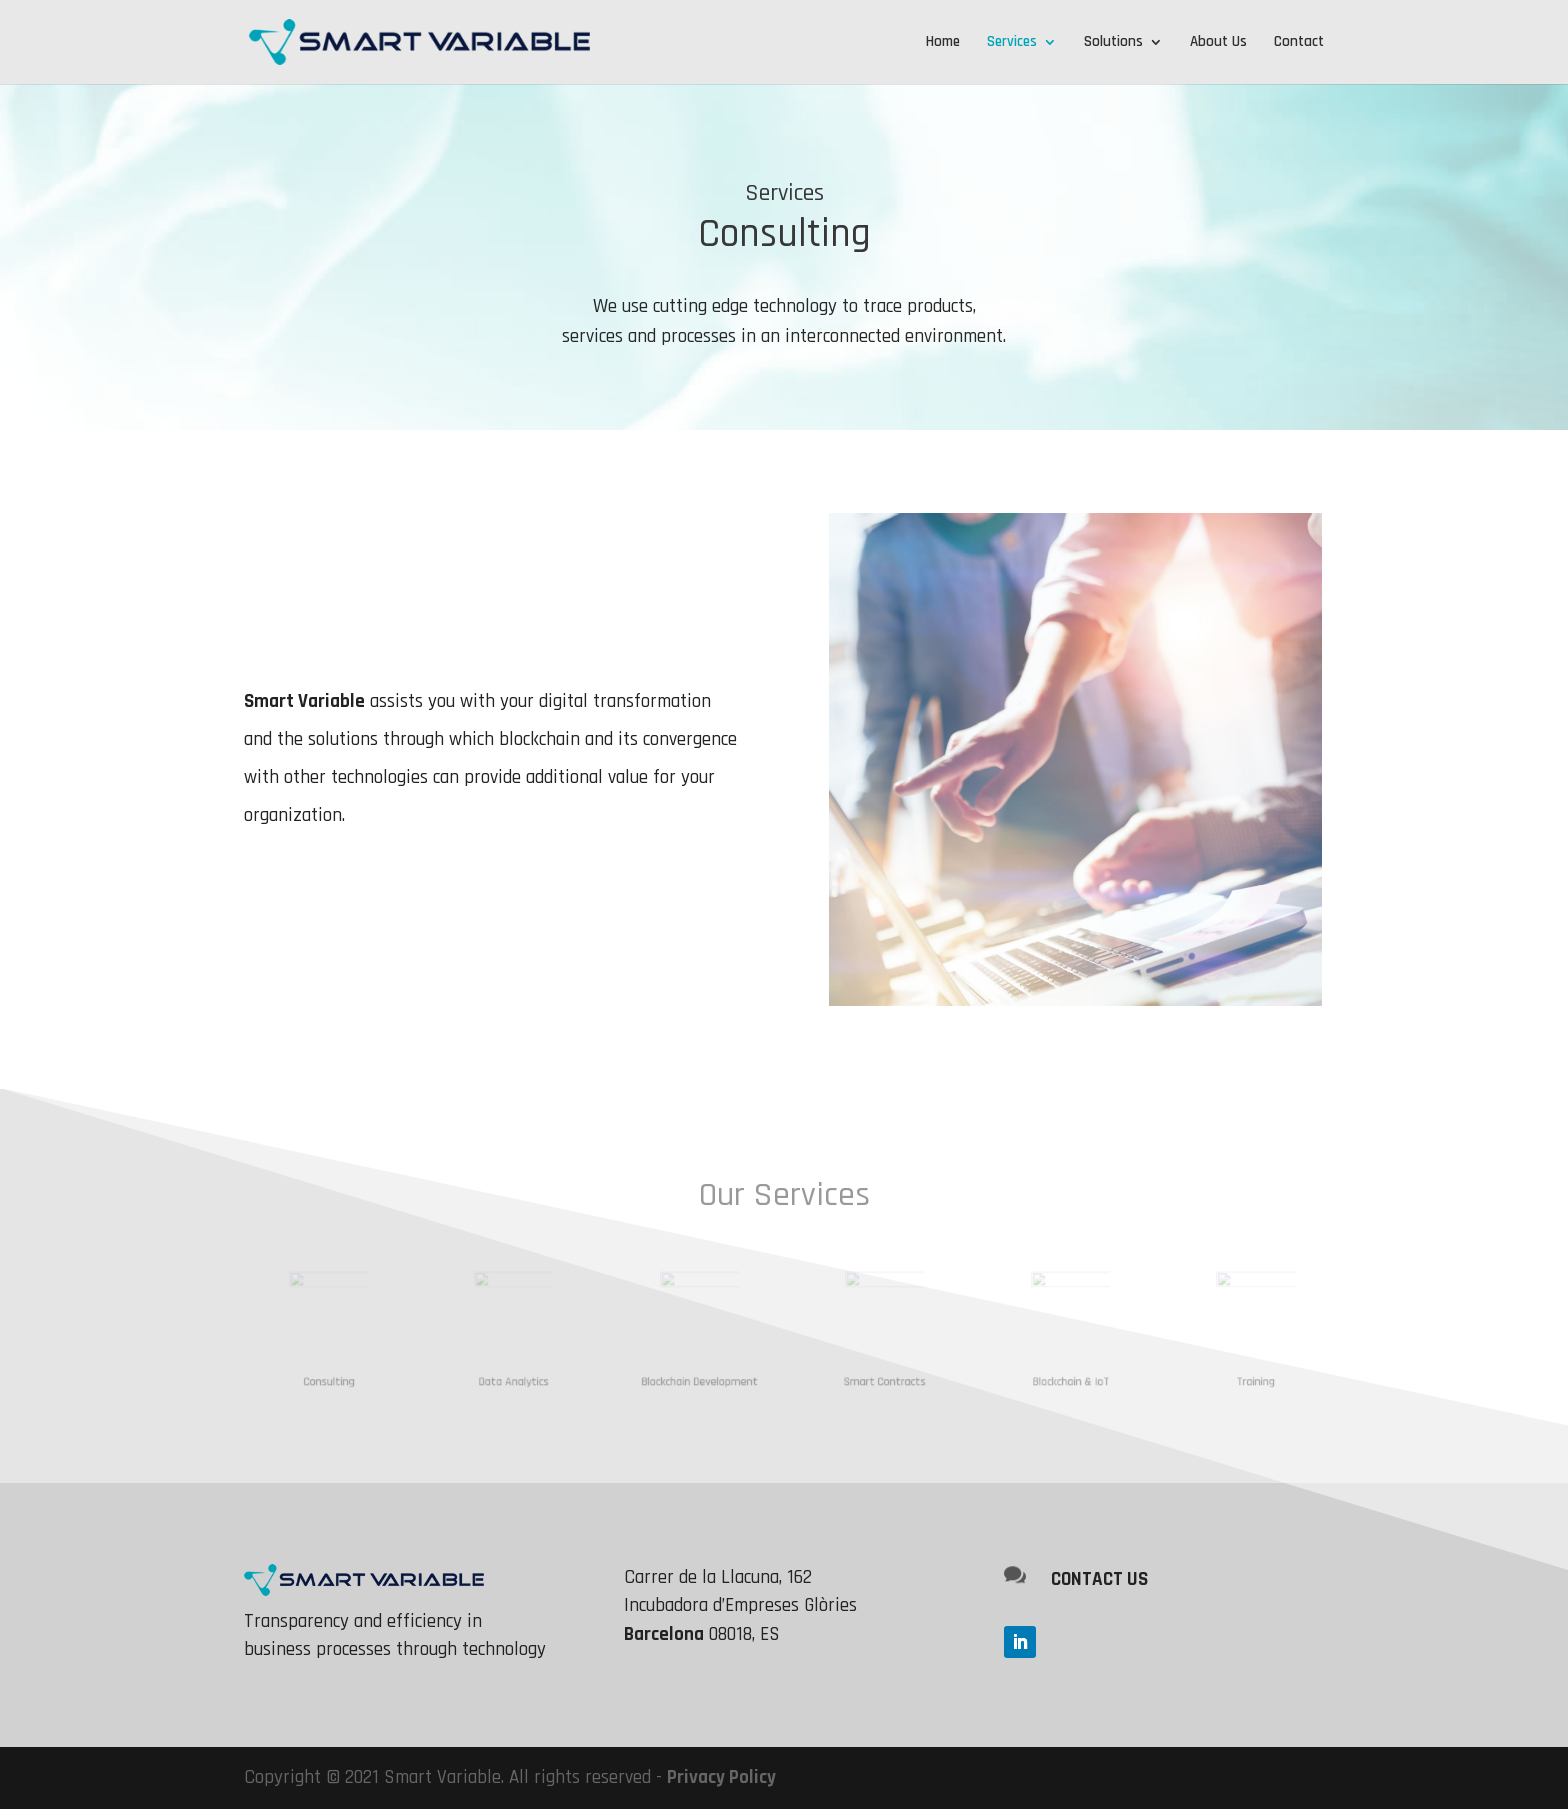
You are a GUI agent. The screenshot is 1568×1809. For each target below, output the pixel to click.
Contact (1299, 43)
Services (1012, 43)
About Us (1218, 43)
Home (943, 43)
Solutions (1113, 43)
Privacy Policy (721, 1777)
